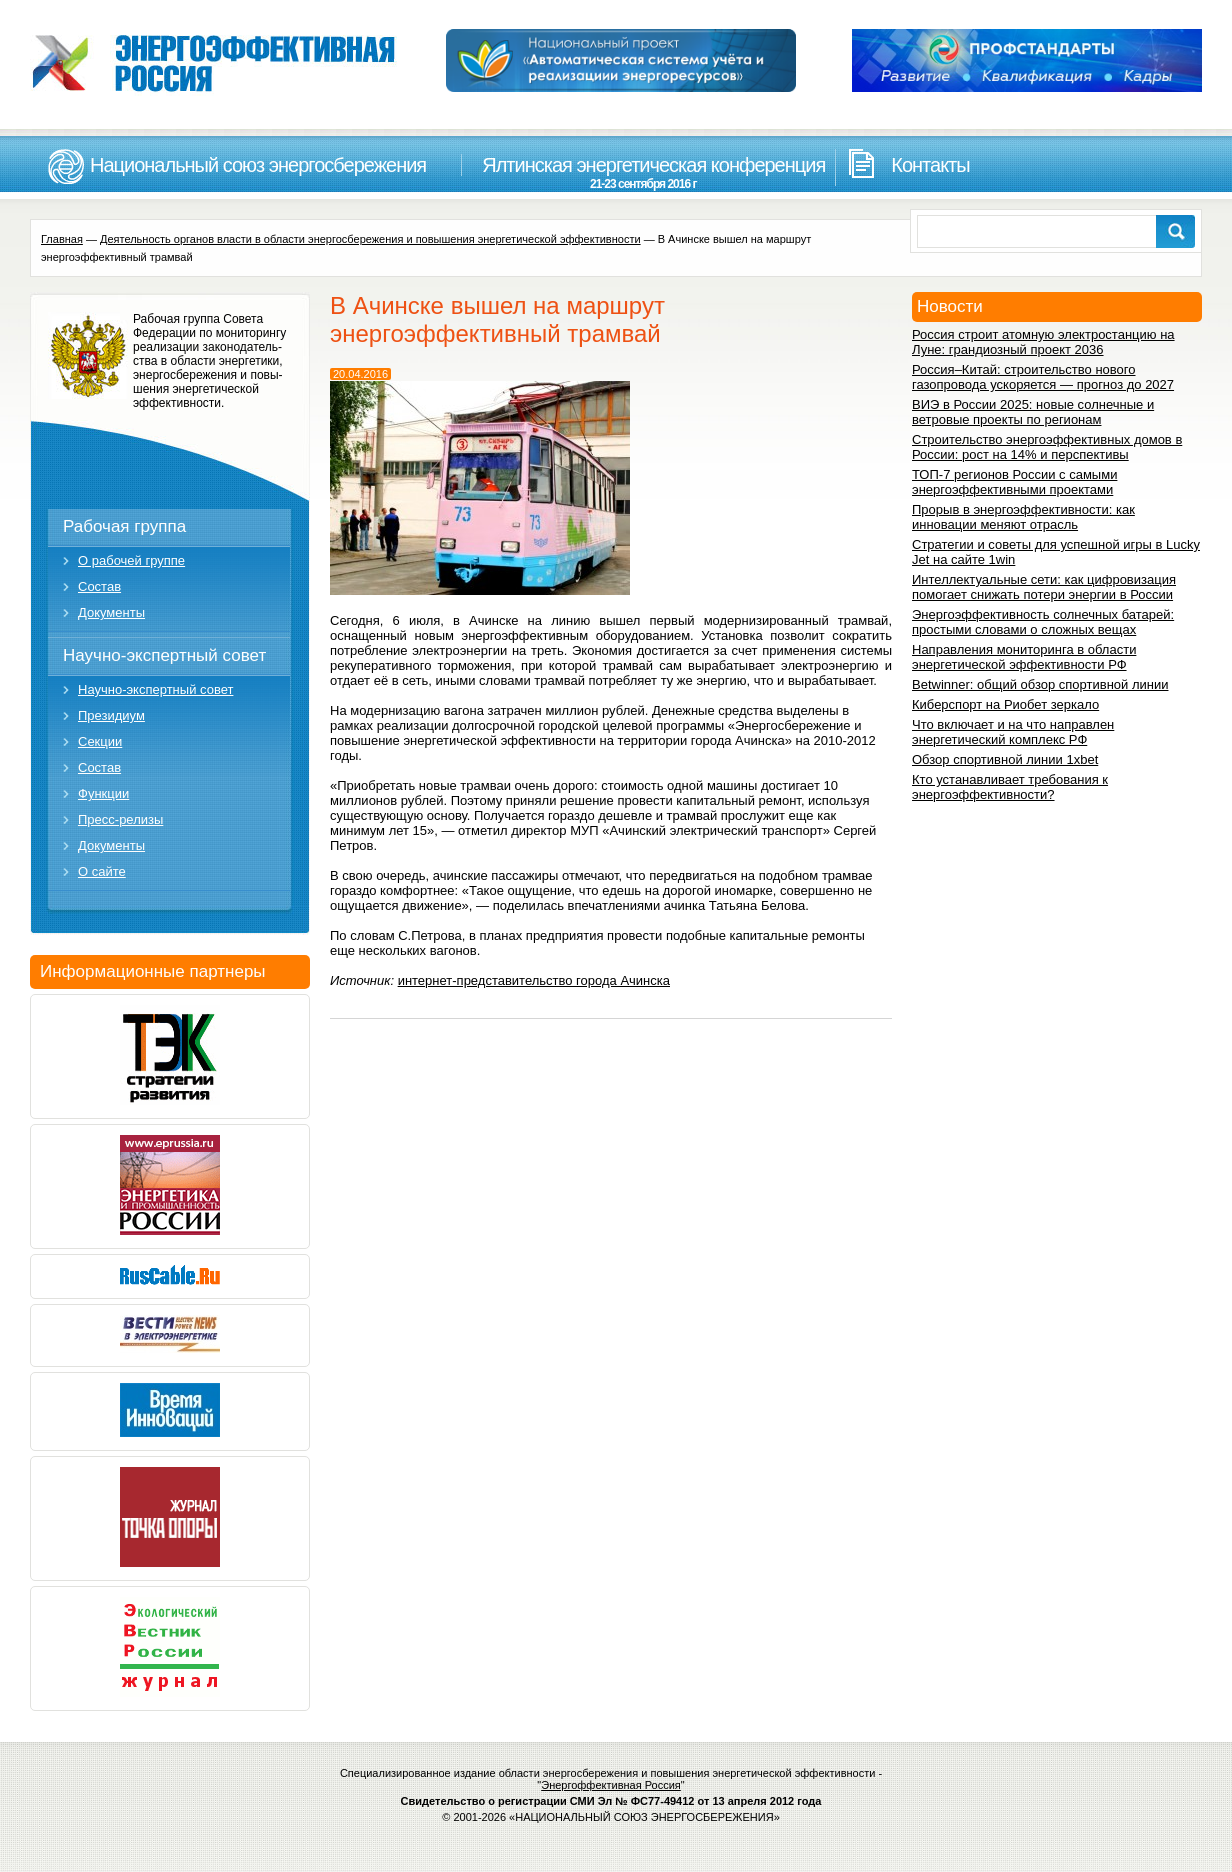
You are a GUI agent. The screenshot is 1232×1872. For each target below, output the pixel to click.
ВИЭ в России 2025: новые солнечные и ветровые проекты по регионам (1033, 412)
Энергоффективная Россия (611, 1785)
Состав (99, 586)
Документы (111, 612)
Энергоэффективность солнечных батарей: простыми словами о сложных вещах (1043, 622)
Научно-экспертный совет (164, 655)
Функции (103, 793)
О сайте (102, 871)
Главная (62, 239)
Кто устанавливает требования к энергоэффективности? (1010, 787)
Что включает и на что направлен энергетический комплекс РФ (1013, 732)
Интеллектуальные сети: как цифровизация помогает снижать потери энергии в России (1044, 587)
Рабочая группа (124, 526)
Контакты (930, 165)
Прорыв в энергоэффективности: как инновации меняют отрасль (1023, 517)
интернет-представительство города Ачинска (534, 980)
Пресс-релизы (120, 819)
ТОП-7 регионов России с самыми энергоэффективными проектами (1014, 482)
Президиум (111, 715)
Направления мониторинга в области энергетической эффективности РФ (1024, 657)
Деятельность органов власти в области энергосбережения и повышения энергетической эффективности (370, 239)
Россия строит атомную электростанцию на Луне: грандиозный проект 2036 (1043, 342)
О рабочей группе (131, 560)
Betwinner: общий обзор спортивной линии (1040, 684)
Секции (100, 741)
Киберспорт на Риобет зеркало (1005, 704)
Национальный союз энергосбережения (258, 165)
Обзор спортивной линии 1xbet (1005, 759)
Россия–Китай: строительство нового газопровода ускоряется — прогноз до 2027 (1043, 377)
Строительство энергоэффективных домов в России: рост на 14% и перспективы (1047, 447)
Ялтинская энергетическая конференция (643, 172)
